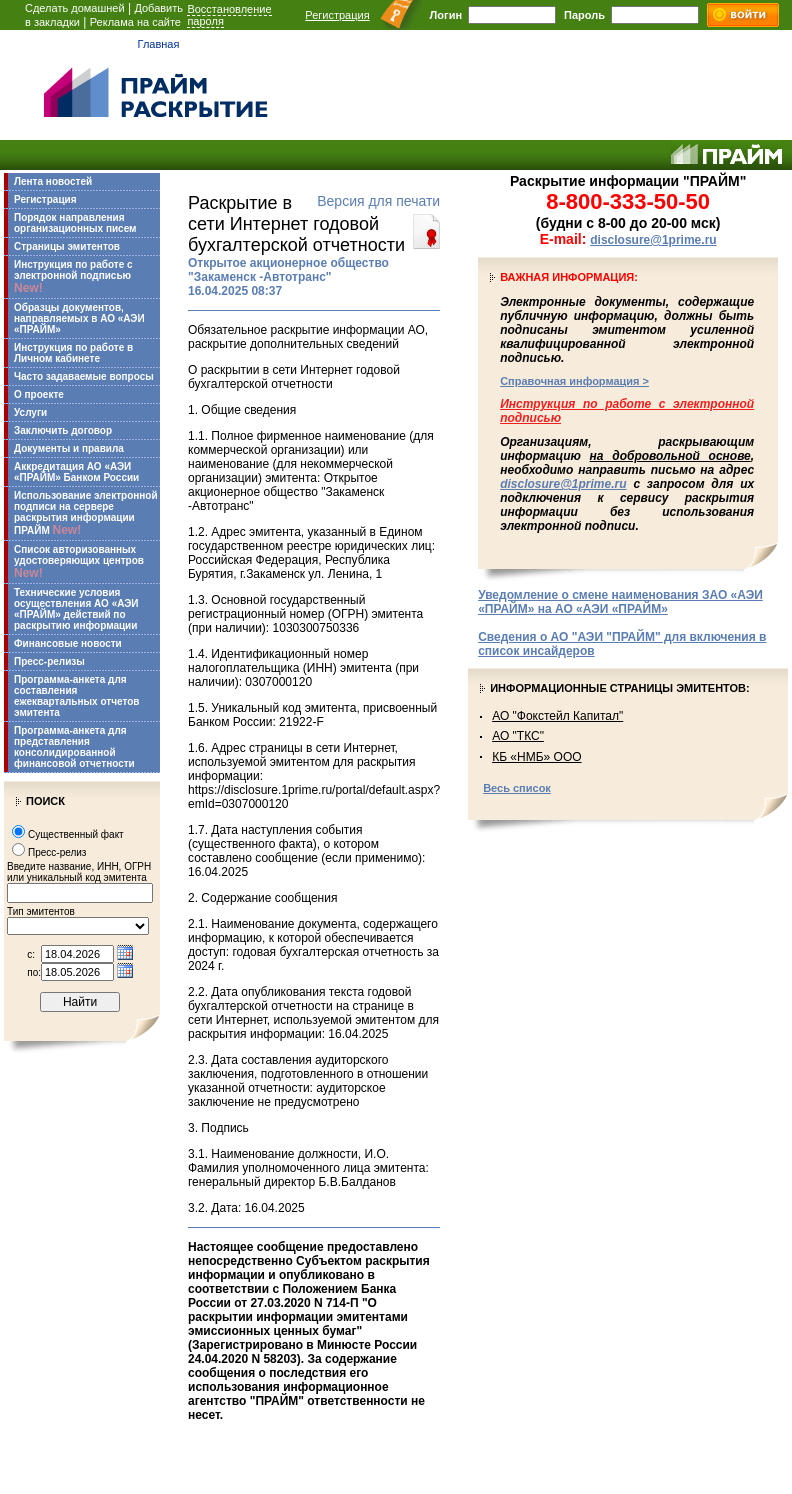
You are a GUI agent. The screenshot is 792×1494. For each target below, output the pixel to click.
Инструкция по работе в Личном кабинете (73, 353)
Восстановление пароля (229, 15)
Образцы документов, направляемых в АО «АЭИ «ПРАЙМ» (79, 318)
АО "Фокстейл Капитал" (557, 716)
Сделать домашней (75, 8)
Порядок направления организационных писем (75, 223)
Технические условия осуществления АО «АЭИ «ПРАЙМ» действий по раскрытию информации (76, 609)
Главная (159, 44)
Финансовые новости (68, 643)
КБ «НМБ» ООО (536, 757)
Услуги (30, 412)
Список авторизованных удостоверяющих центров (79, 562)
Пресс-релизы (49, 661)
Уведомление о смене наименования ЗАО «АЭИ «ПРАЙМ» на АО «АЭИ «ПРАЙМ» (620, 602)
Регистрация (337, 15)
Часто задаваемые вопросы (84, 376)
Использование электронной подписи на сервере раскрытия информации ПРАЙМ (86, 513)
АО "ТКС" (518, 736)
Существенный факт (76, 834)
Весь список (517, 788)
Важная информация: (569, 277)
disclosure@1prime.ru (653, 240)
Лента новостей (53, 181)
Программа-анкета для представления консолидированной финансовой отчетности (74, 747)
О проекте (39, 394)
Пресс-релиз (57, 852)
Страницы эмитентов (67, 246)
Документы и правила (69, 448)
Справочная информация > (574, 381)
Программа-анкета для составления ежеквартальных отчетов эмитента (76, 696)
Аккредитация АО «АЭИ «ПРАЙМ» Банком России (76, 472)
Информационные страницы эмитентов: (620, 688)
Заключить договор (63, 430)
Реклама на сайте (135, 22)
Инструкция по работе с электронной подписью (73, 277)
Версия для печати (378, 201)
